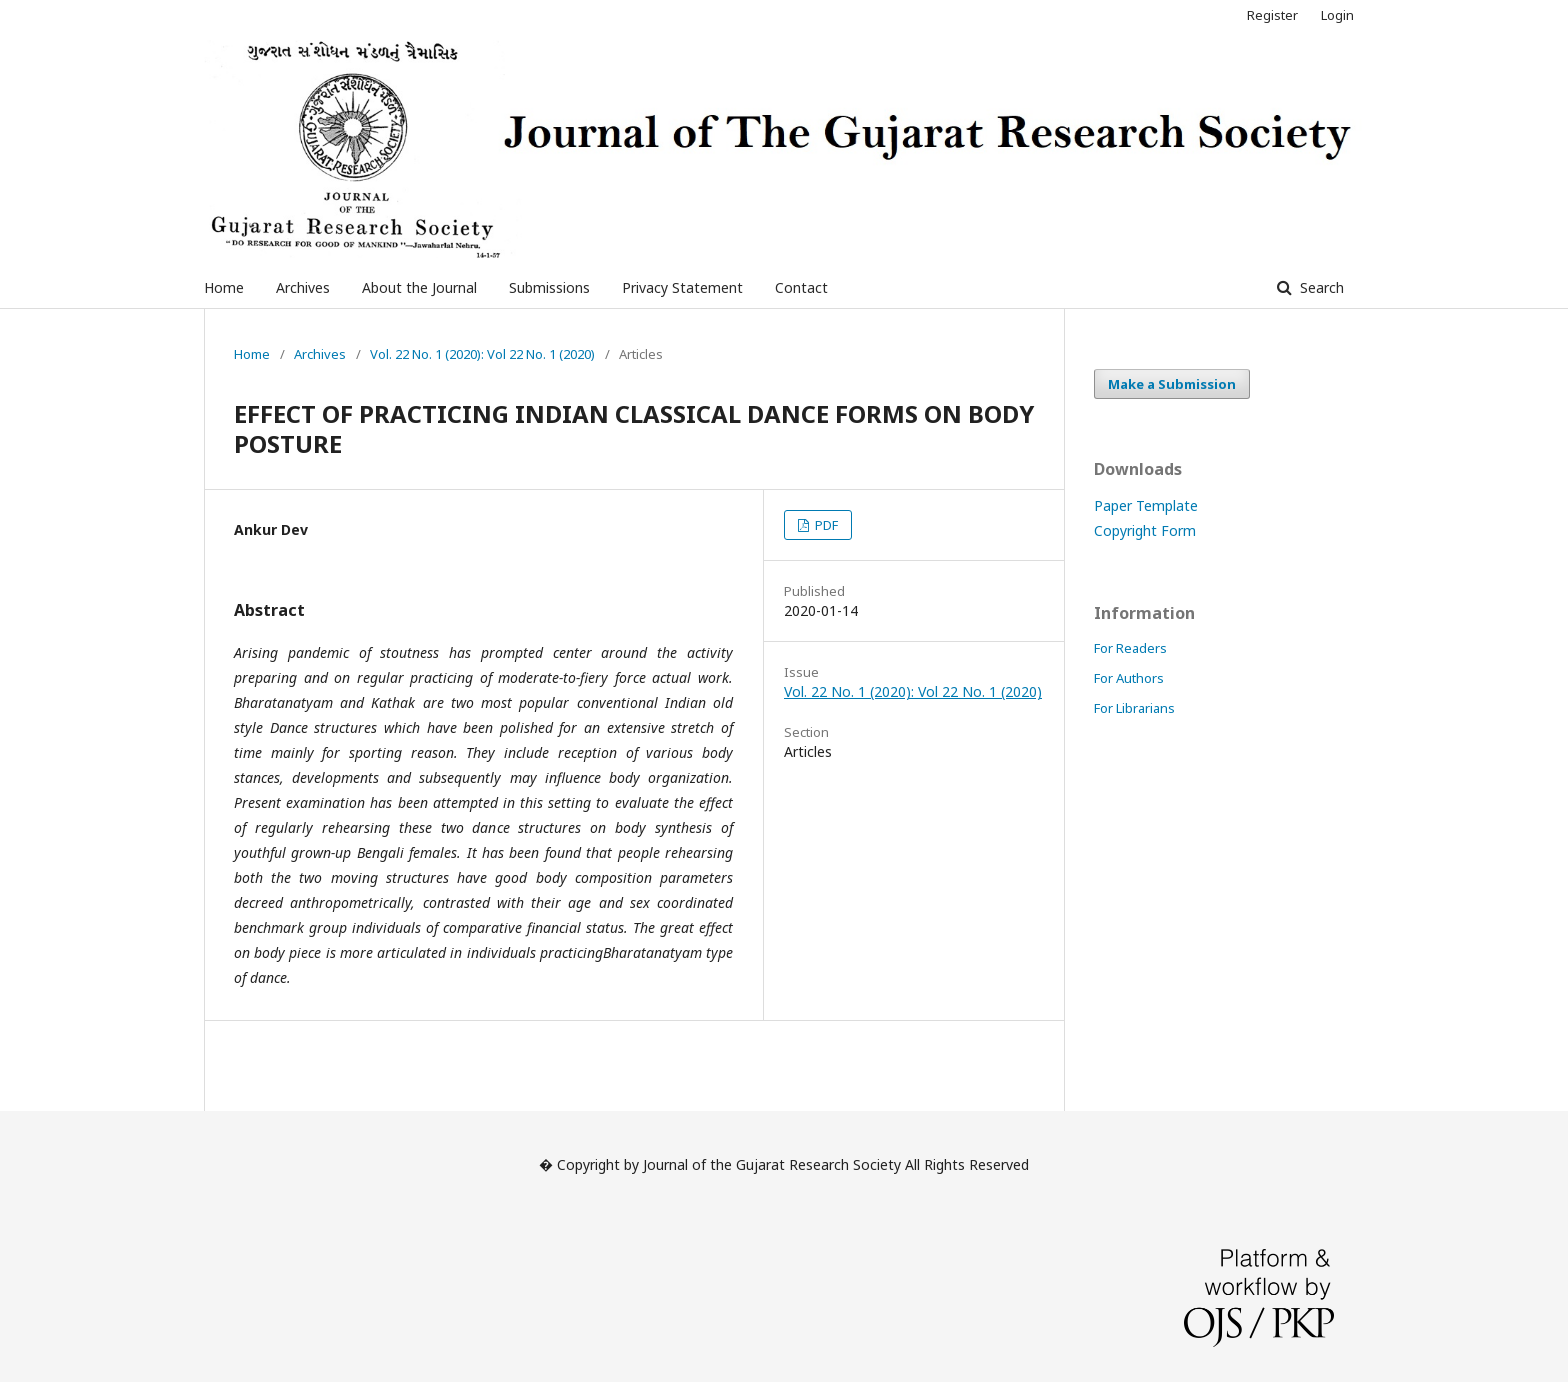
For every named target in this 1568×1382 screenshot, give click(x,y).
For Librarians (1134, 708)
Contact (801, 287)
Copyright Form (1145, 530)
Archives (303, 287)
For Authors (1129, 678)
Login (1337, 15)
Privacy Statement (682, 287)
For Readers (1130, 648)
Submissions (549, 287)
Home (224, 287)
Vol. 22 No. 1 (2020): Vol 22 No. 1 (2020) (482, 354)
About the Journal (419, 287)
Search (1320, 287)
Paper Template (1146, 505)
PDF (825, 525)
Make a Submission (1172, 384)
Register (1272, 15)
